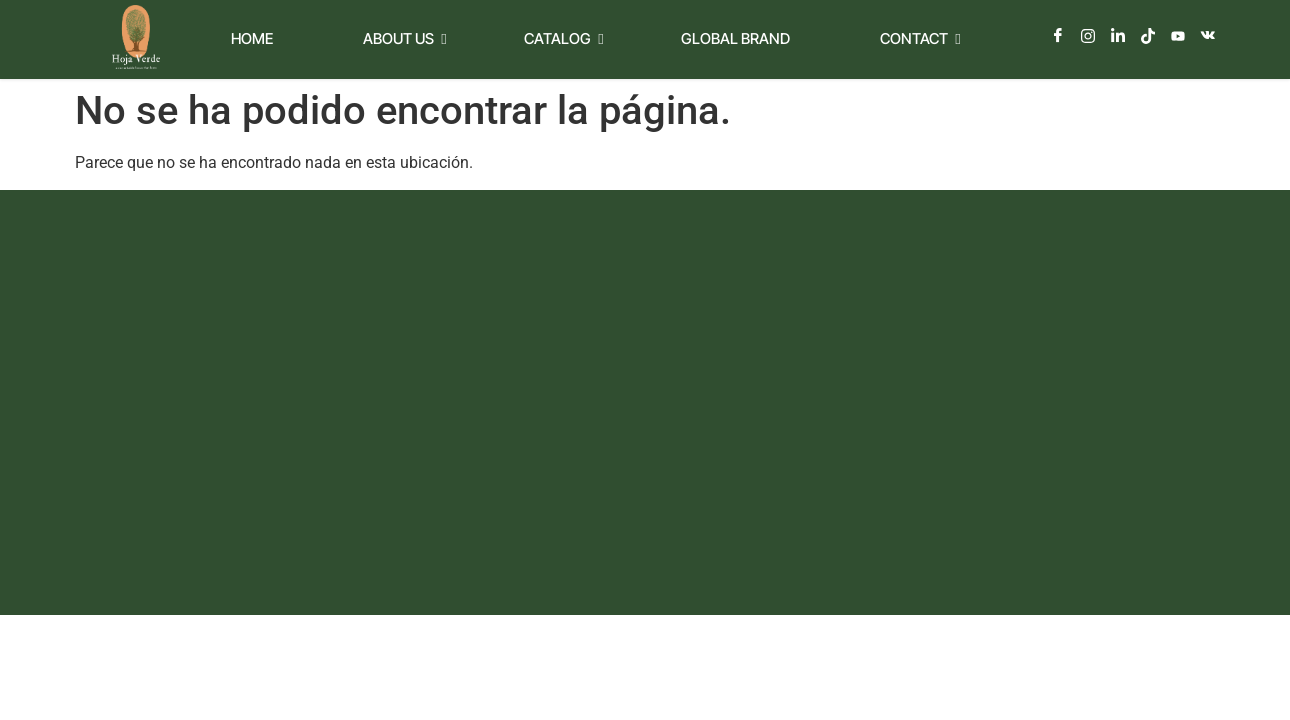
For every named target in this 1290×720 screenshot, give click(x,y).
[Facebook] (1058, 36)
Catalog (563, 38)
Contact (920, 38)
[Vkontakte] (1208, 36)
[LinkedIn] (1118, 36)
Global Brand (735, 38)
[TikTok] (1148, 36)
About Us (404, 38)
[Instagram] (1088, 36)
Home (252, 38)
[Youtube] (1178, 36)
